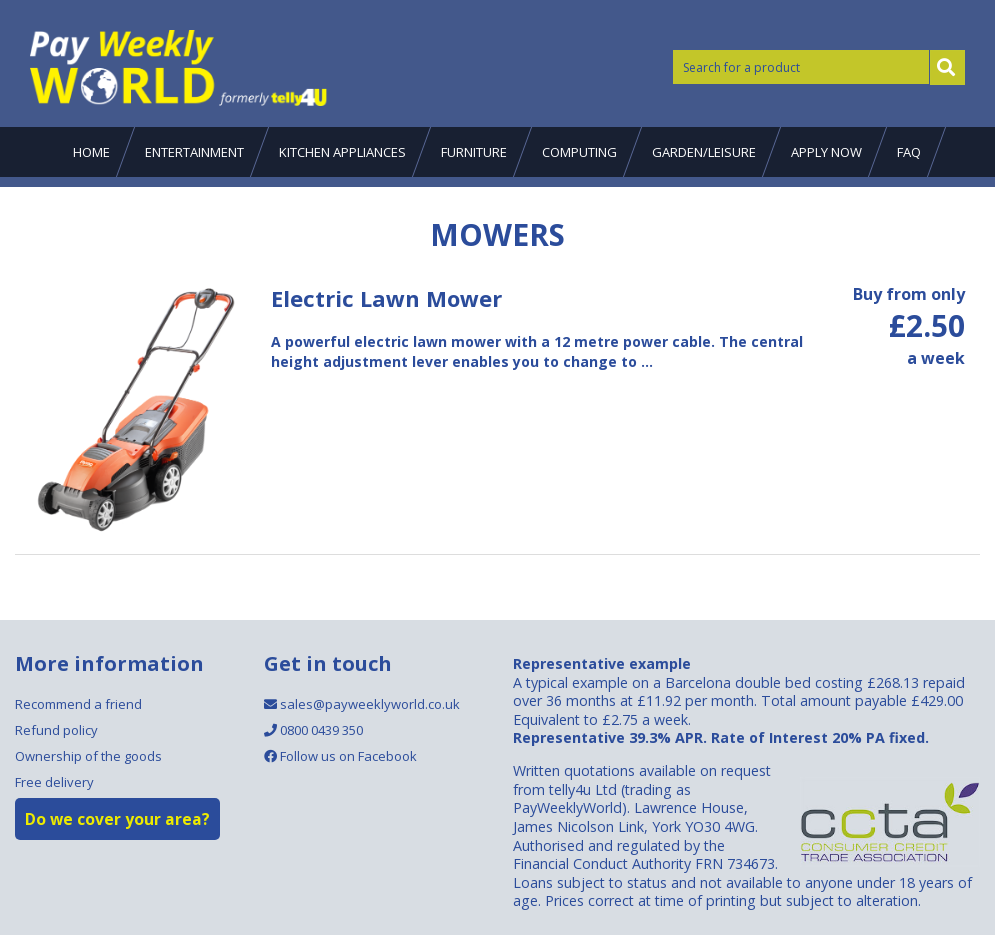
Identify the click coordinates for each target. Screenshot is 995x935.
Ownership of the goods (88, 756)
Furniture (474, 152)
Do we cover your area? (117, 819)
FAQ (909, 152)
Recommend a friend (78, 704)
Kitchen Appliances (342, 152)
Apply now (826, 152)
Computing (579, 152)
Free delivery (54, 782)
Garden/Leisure (704, 152)
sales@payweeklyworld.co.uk (362, 704)
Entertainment (194, 152)
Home (91, 152)
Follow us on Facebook (340, 756)
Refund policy (56, 730)
